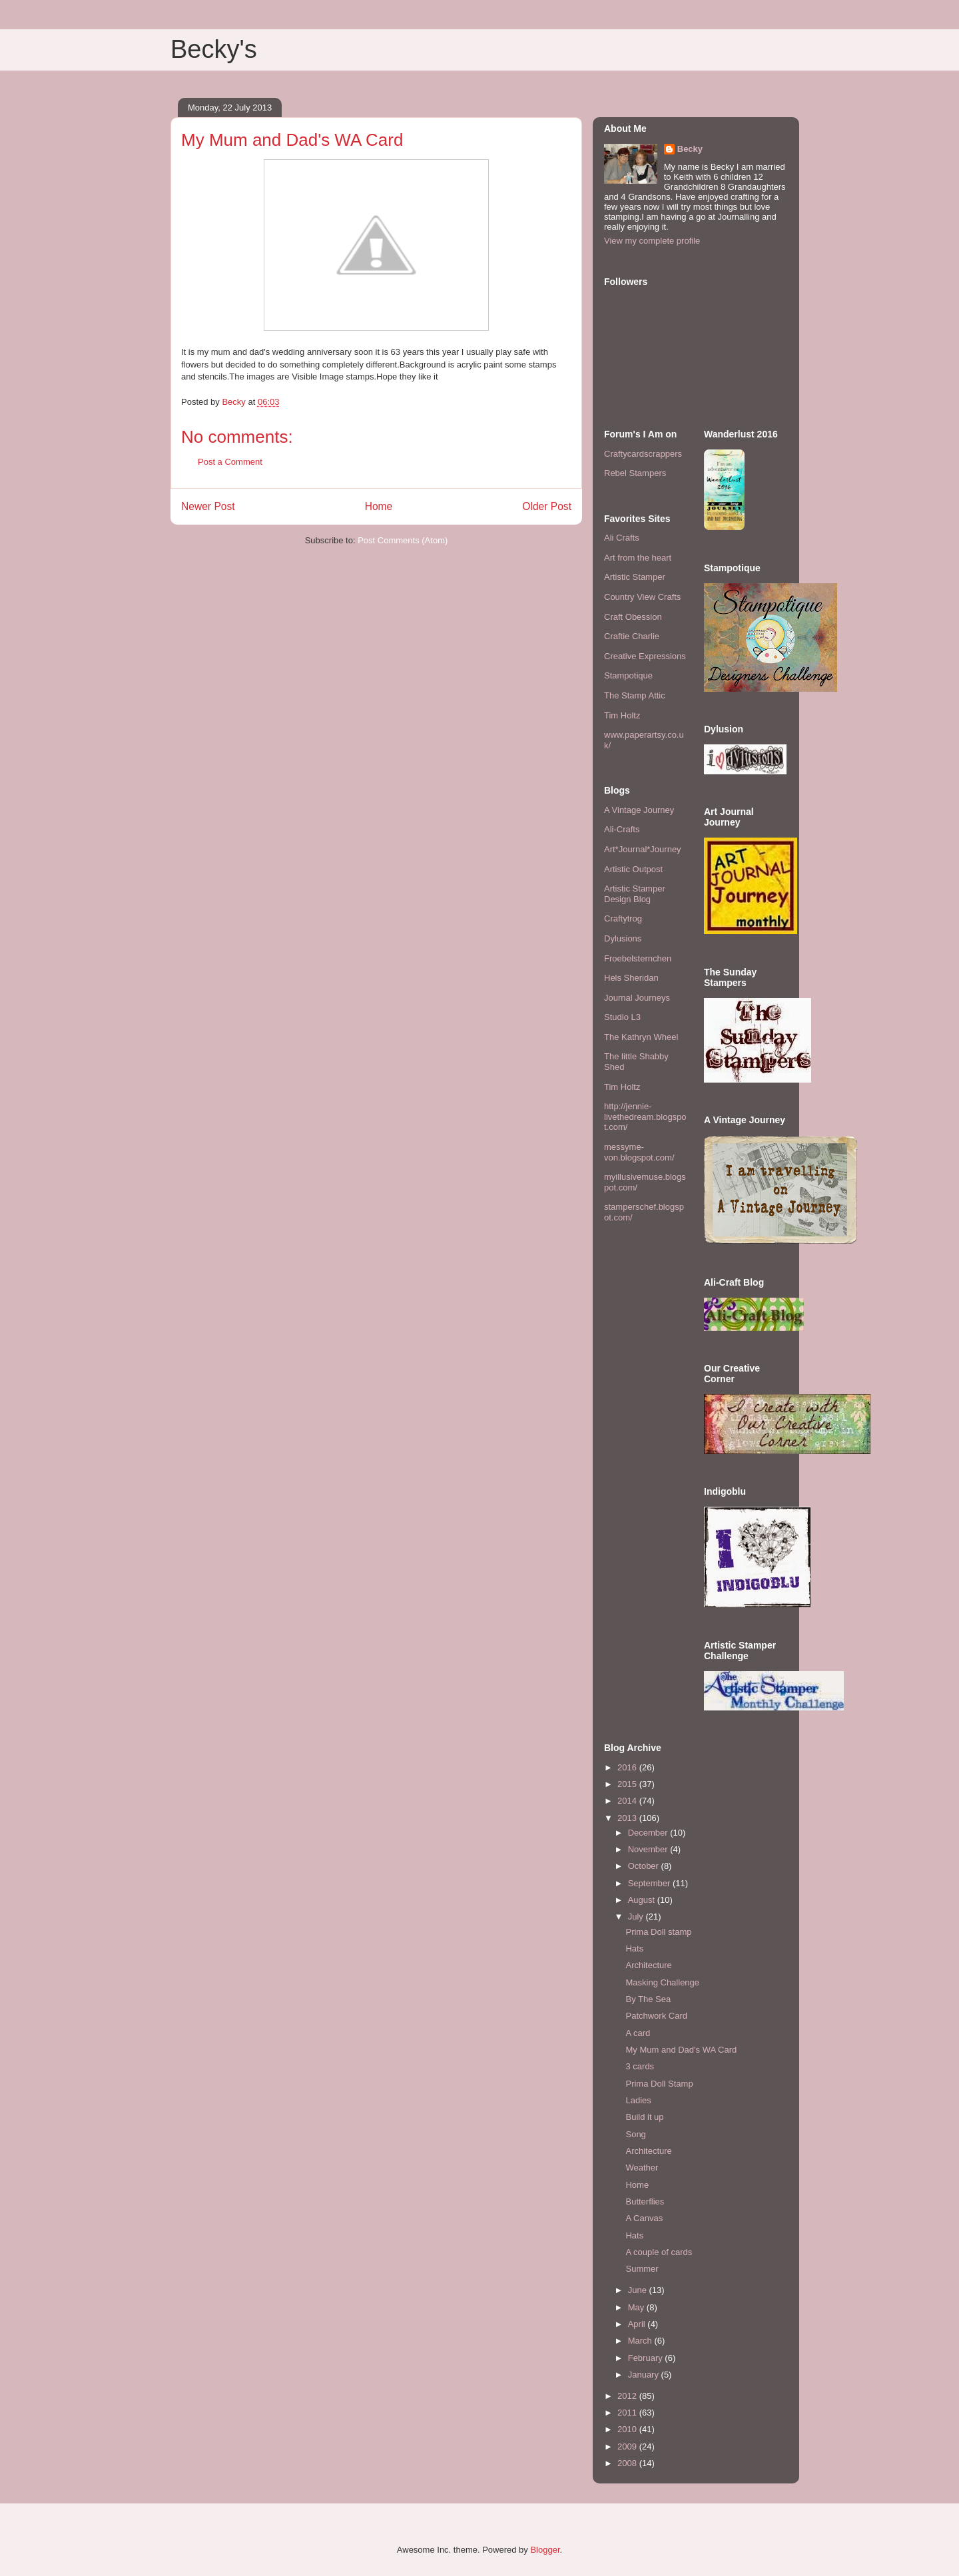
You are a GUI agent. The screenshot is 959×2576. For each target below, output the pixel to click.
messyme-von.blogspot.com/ (639, 1152)
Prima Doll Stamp (659, 2084)
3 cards (639, 2066)
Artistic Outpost (633, 869)
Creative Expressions (645, 656)
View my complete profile (652, 241)
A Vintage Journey (639, 810)
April (638, 2324)
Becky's (213, 49)
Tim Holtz (622, 715)
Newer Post (208, 506)
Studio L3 (622, 1017)
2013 (628, 1818)
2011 (628, 2413)
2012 (628, 2396)
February (646, 2358)
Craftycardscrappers (643, 454)
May (637, 2307)
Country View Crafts (642, 597)
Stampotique (628, 675)
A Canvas (644, 2218)
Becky (690, 149)
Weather (641, 2168)
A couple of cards (658, 2252)
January (644, 2375)
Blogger (544, 2550)
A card (637, 2033)
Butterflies (644, 2201)
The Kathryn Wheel (641, 1037)
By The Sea (648, 1999)
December (649, 1833)
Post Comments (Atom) (403, 540)
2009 (628, 2446)
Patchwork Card (656, 2016)
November (649, 1849)
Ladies (638, 2100)
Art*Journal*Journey (642, 849)
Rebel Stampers (635, 473)
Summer (641, 2269)
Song (635, 2134)
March (641, 2341)
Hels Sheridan (631, 978)
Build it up (644, 2117)
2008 (628, 2463)
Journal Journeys (637, 998)
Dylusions (622, 938)
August (642, 1900)
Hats (634, 1948)
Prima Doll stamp (658, 1932)
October (644, 1866)
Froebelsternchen (637, 958)
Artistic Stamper (634, 577)
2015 (628, 1784)
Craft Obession (633, 617)
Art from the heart (637, 558)
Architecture (648, 1965)
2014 (628, 1801)
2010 (628, 2429)
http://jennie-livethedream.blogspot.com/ (645, 1116)
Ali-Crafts (621, 829)
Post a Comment (230, 462)
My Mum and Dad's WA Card (681, 2050)
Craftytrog (623, 918)
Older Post (546, 506)
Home (379, 506)
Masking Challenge (662, 1982)
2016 (628, 1767)
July (637, 1917)
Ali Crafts (621, 538)
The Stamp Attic (634, 695)
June (638, 2290)
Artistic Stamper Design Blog (634, 894)
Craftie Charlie (631, 636)
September (650, 1883)
